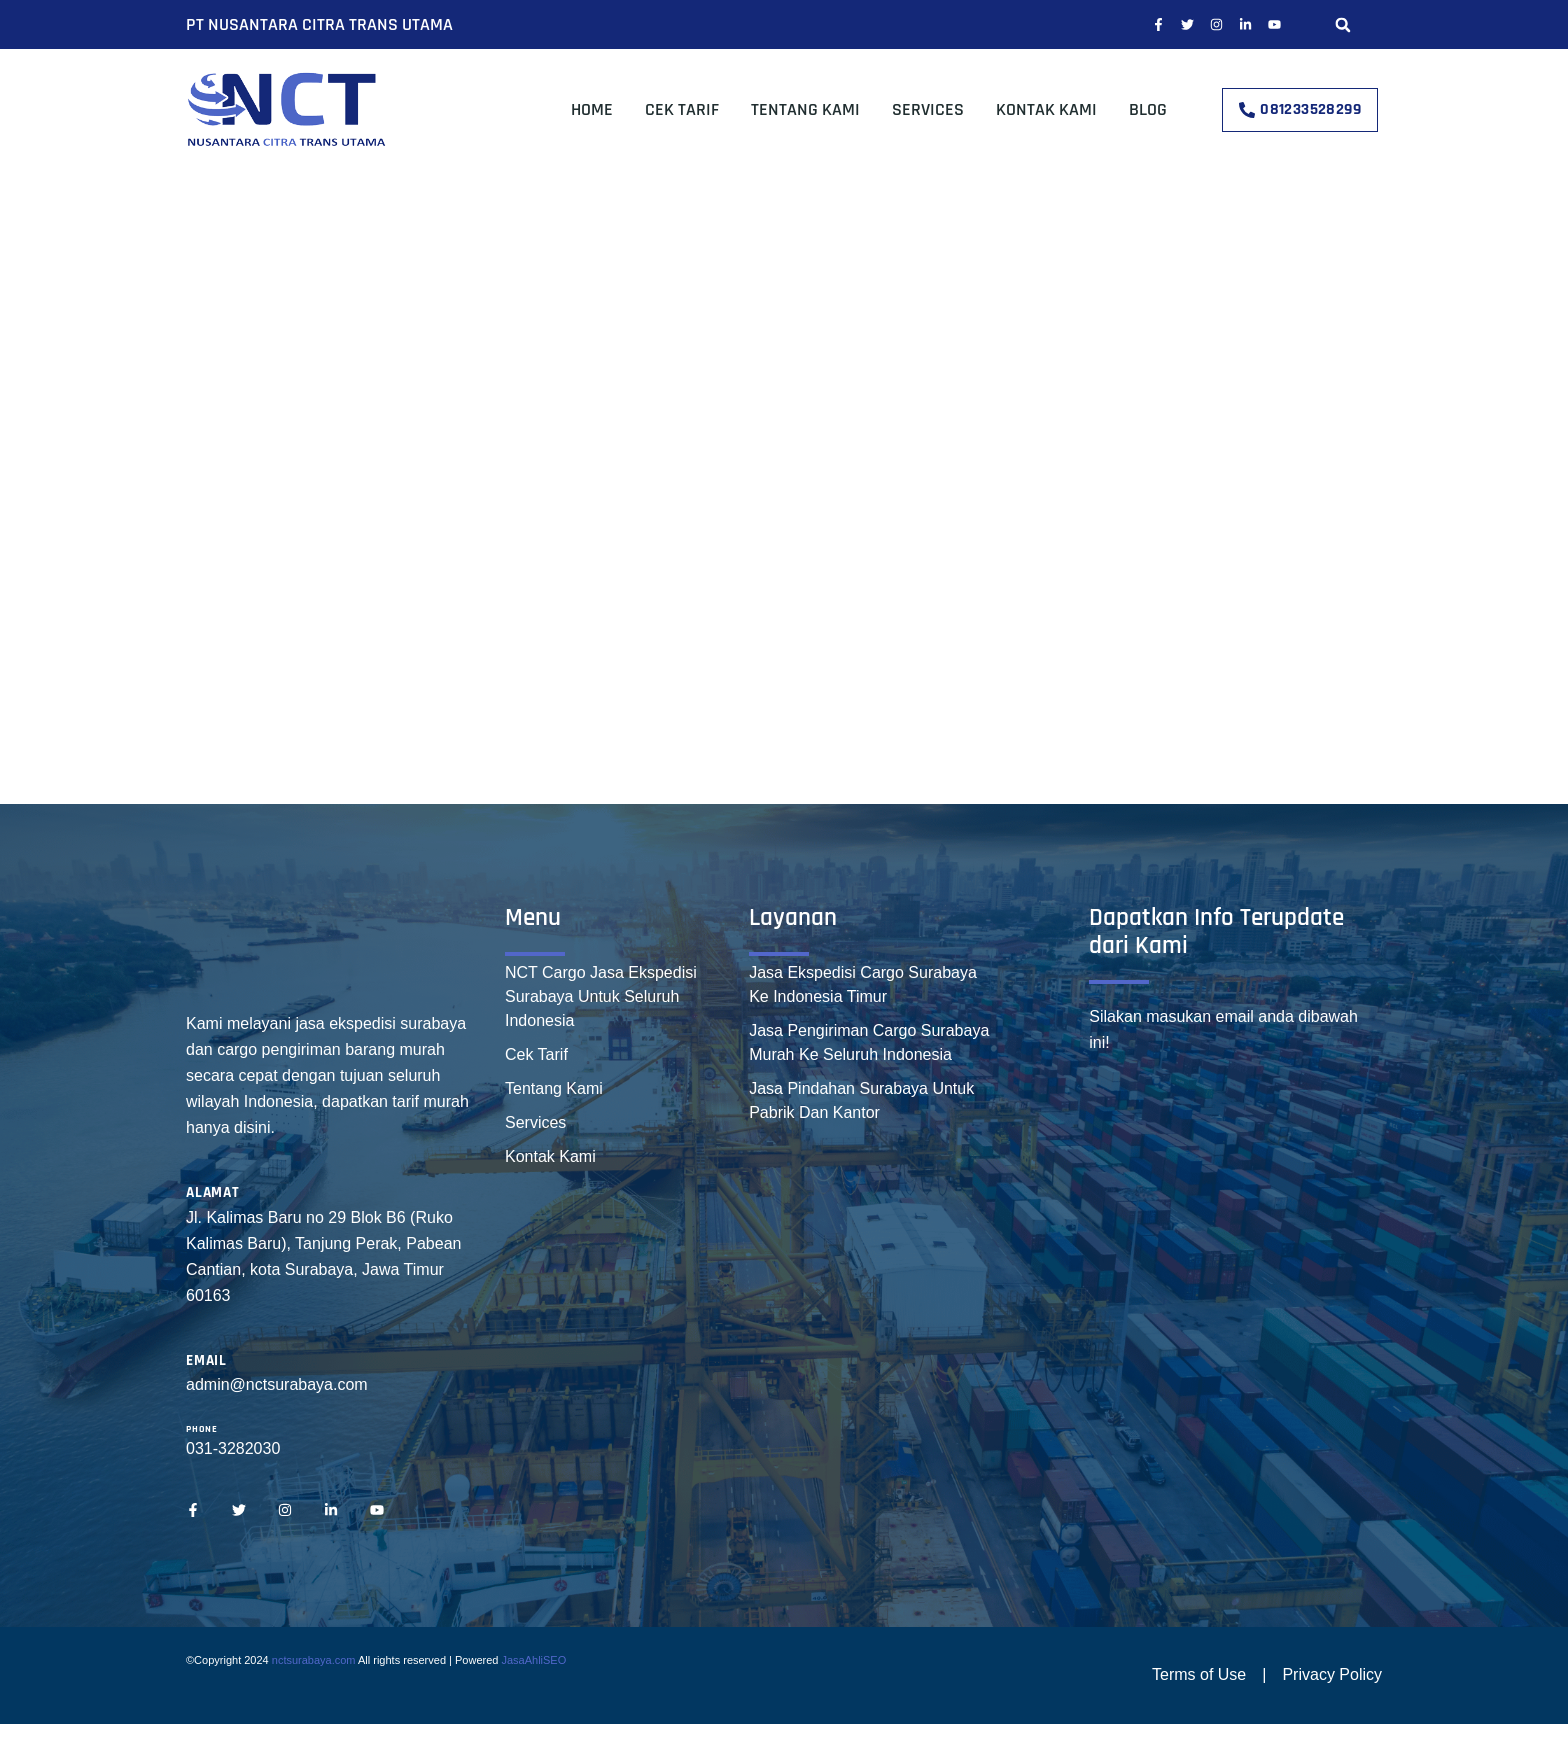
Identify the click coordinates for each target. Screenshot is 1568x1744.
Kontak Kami (1046, 109)
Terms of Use (1199, 1674)
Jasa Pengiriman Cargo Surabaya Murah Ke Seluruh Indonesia (869, 1042)
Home (592, 109)
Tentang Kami (805, 109)
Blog (1148, 109)
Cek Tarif (682, 109)
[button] (1342, 24)
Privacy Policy (1332, 1674)
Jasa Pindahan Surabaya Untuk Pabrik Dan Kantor (861, 1100)
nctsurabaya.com (314, 1660)
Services (928, 109)
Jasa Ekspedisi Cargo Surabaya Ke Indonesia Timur (863, 984)
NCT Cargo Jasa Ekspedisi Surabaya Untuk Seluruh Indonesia (601, 996)
